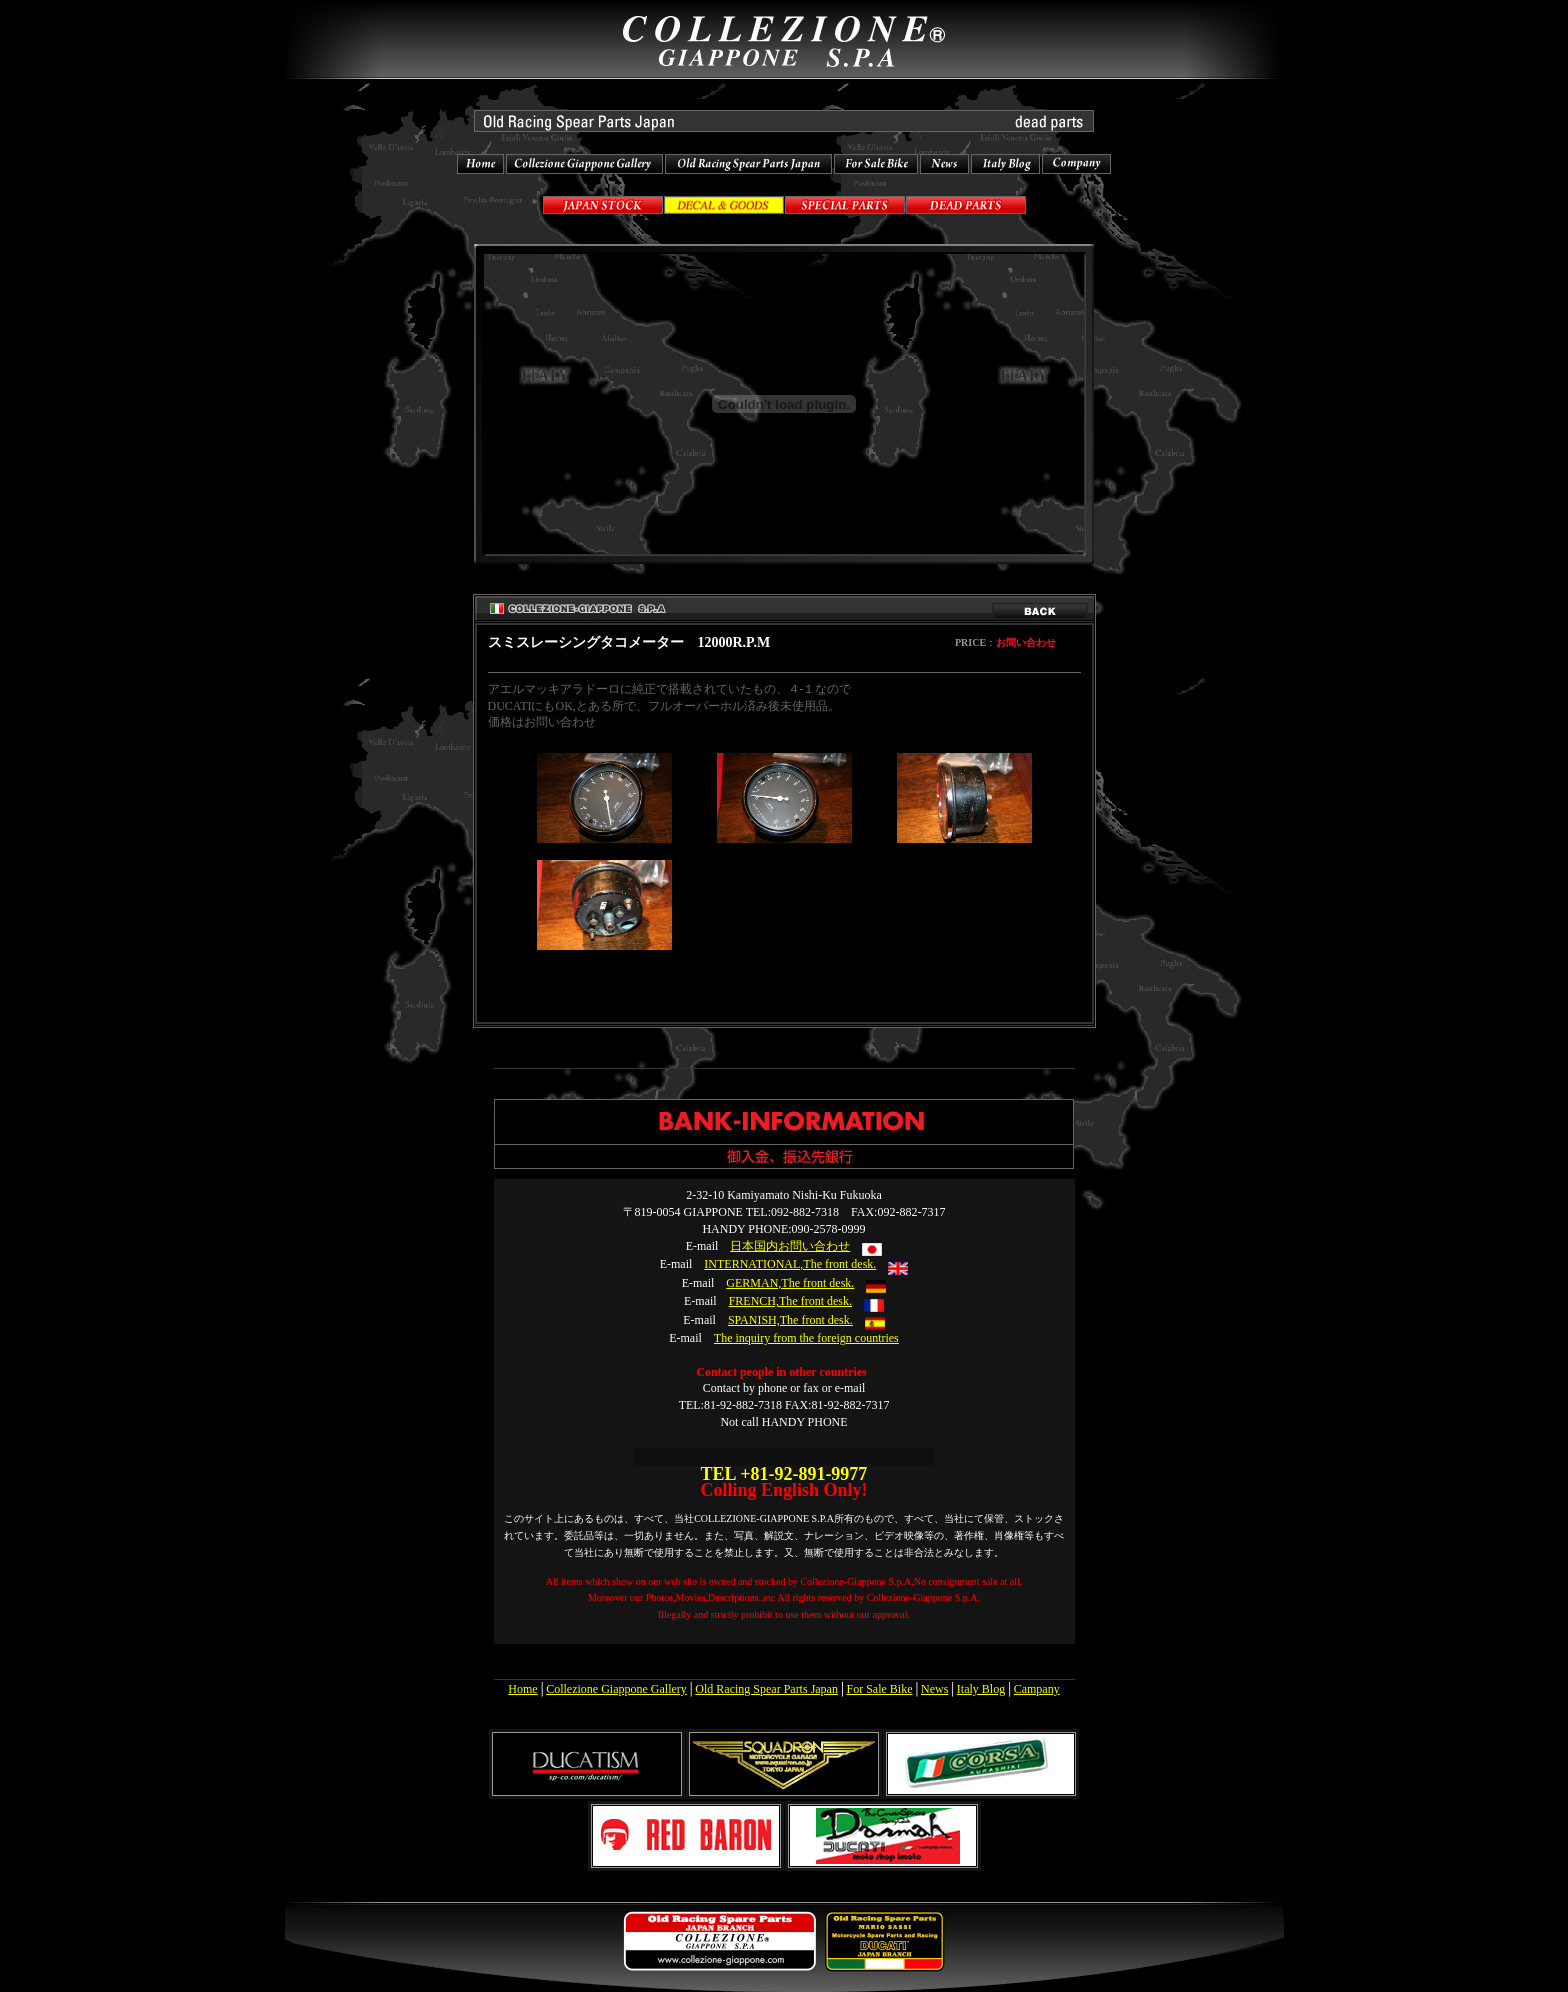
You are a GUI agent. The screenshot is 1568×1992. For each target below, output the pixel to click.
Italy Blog (981, 1689)
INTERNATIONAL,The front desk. (790, 1264)
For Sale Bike (879, 1689)
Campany (1037, 1689)
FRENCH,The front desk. (790, 1301)
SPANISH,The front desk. (790, 1320)
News (934, 1689)
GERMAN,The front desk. (790, 1283)
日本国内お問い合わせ (790, 1246)
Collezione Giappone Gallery (616, 1689)
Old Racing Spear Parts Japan (766, 1689)
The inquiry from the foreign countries (806, 1338)
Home (522, 1689)
